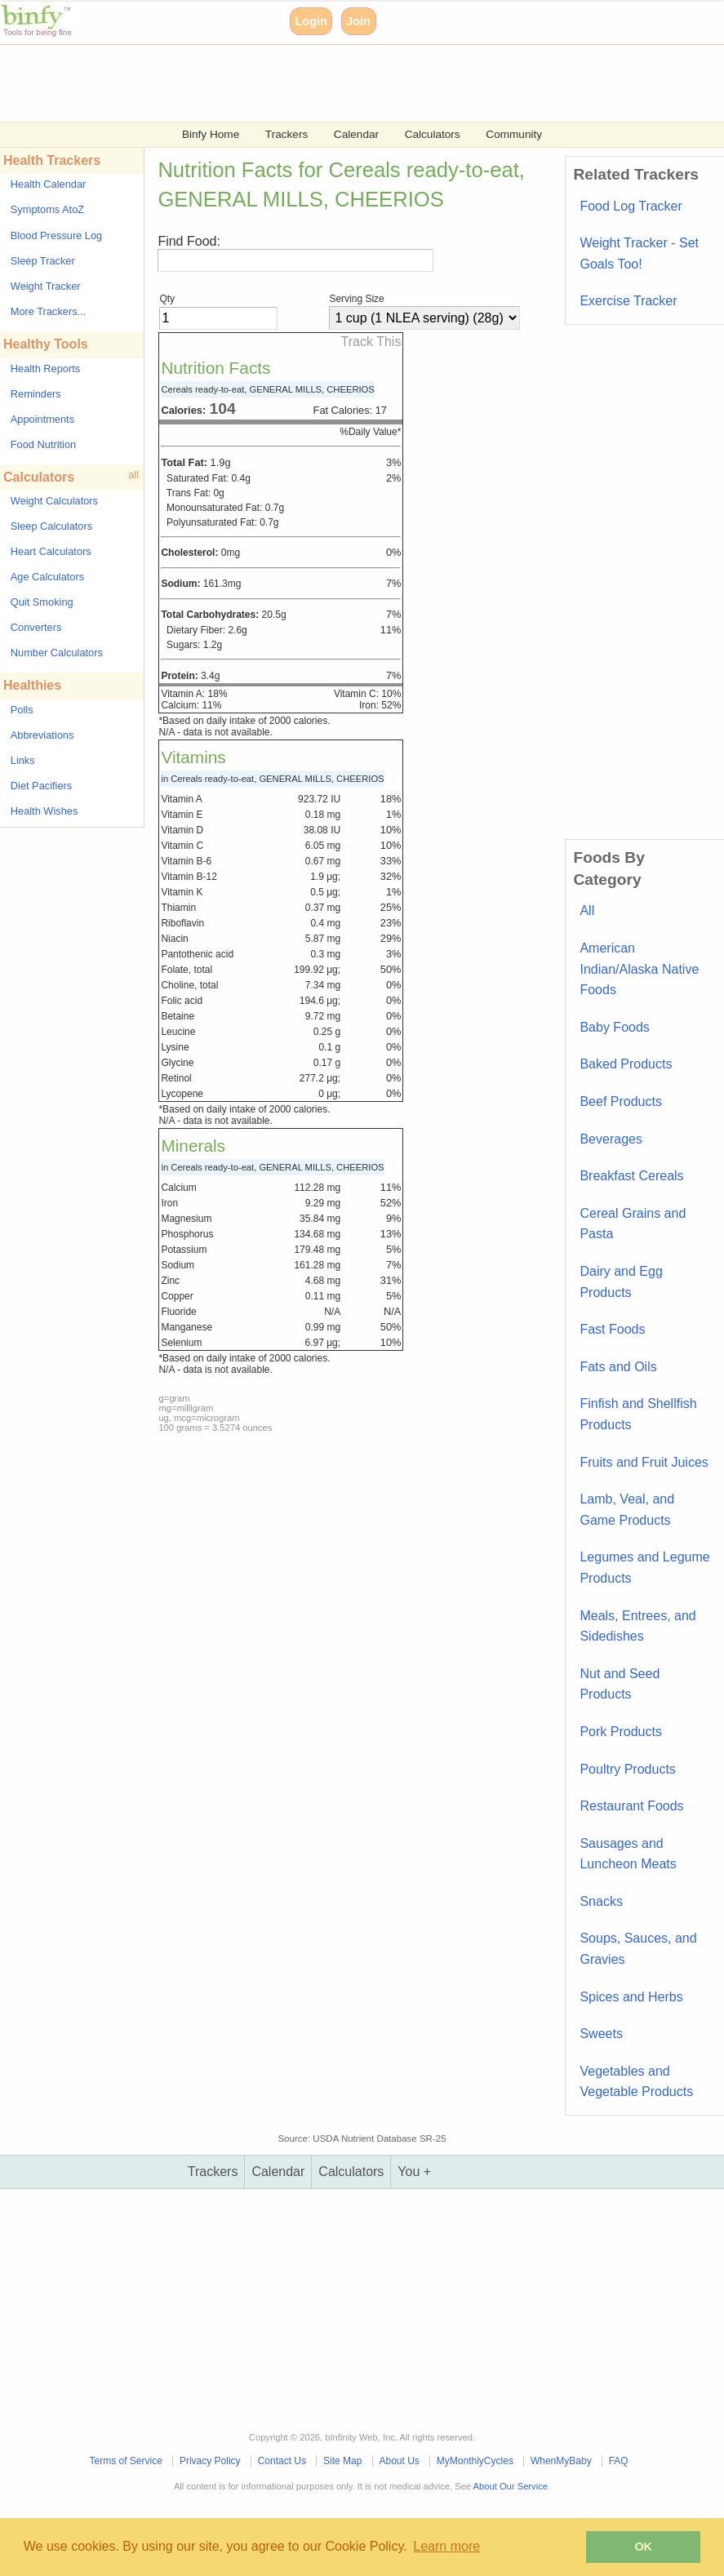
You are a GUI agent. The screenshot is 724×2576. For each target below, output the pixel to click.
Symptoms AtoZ (47, 209)
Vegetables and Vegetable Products (636, 2081)
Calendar (356, 134)
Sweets (601, 2034)
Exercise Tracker (628, 301)
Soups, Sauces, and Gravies (638, 1948)
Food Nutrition (43, 444)
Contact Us (282, 2461)
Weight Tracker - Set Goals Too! (639, 253)
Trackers (286, 134)
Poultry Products (627, 1769)
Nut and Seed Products (620, 1684)
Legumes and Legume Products (644, 1567)
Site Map (342, 2461)
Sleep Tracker (43, 261)
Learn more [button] (446, 2546)
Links (23, 760)
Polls (22, 710)
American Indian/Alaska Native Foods (639, 969)
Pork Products (620, 1732)
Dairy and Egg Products (621, 1281)
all (133, 475)
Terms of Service (126, 2461)
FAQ (619, 2461)
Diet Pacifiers (41, 785)
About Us (399, 2461)
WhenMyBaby (561, 2461)
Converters (36, 627)
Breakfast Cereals (631, 1176)
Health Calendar (48, 184)
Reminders (36, 394)
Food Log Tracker (631, 206)
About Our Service (510, 2486)
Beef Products (621, 1101)
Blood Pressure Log (56, 235)
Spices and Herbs (631, 1997)
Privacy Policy (210, 2461)
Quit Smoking (42, 602)
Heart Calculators (51, 551)
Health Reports (45, 368)
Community (514, 134)
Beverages (611, 1139)
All (587, 910)
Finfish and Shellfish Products (638, 1414)
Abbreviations (42, 735)
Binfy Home (210, 134)
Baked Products (626, 1064)
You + (414, 2171)
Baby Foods (614, 1027)
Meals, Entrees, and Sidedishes (637, 1626)
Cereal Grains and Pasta (633, 1223)
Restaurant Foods (631, 1806)
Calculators (432, 134)
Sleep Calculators (51, 526)
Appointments (42, 419)
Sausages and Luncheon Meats (628, 1854)
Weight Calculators (54, 501)
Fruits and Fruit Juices (644, 1462)
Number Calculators (57, 652)
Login (311, 21)
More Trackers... (48, 311)
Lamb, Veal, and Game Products (627, 1509)
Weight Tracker (46, 286)
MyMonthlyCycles (475, 2461)
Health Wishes (44, 811)
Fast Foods (612, 1329)
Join (358, 21)
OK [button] (643, 2546)
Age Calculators (47, 577)
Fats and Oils (618, 1367)
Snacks (601, 1901)
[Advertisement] (362, 81)
